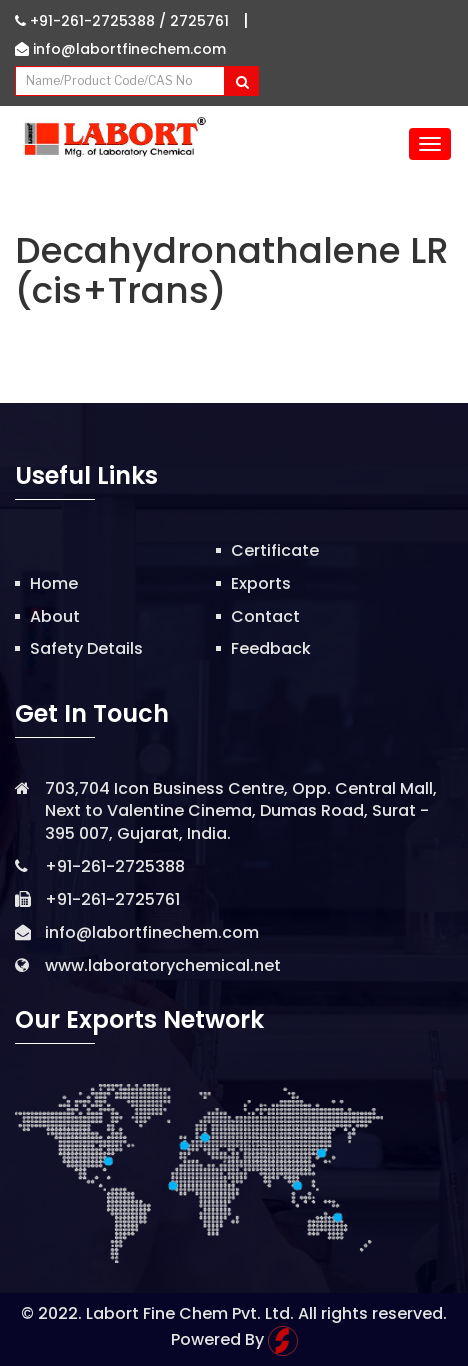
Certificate (275, 550)
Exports (261, 583)
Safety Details (86, 648)
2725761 (199, 21)
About (55, 616)
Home (54, 583)
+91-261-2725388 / (92, 21)
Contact (265, 616)
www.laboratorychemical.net (163, 965)
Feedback (271, 648)
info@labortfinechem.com (120, 49)
